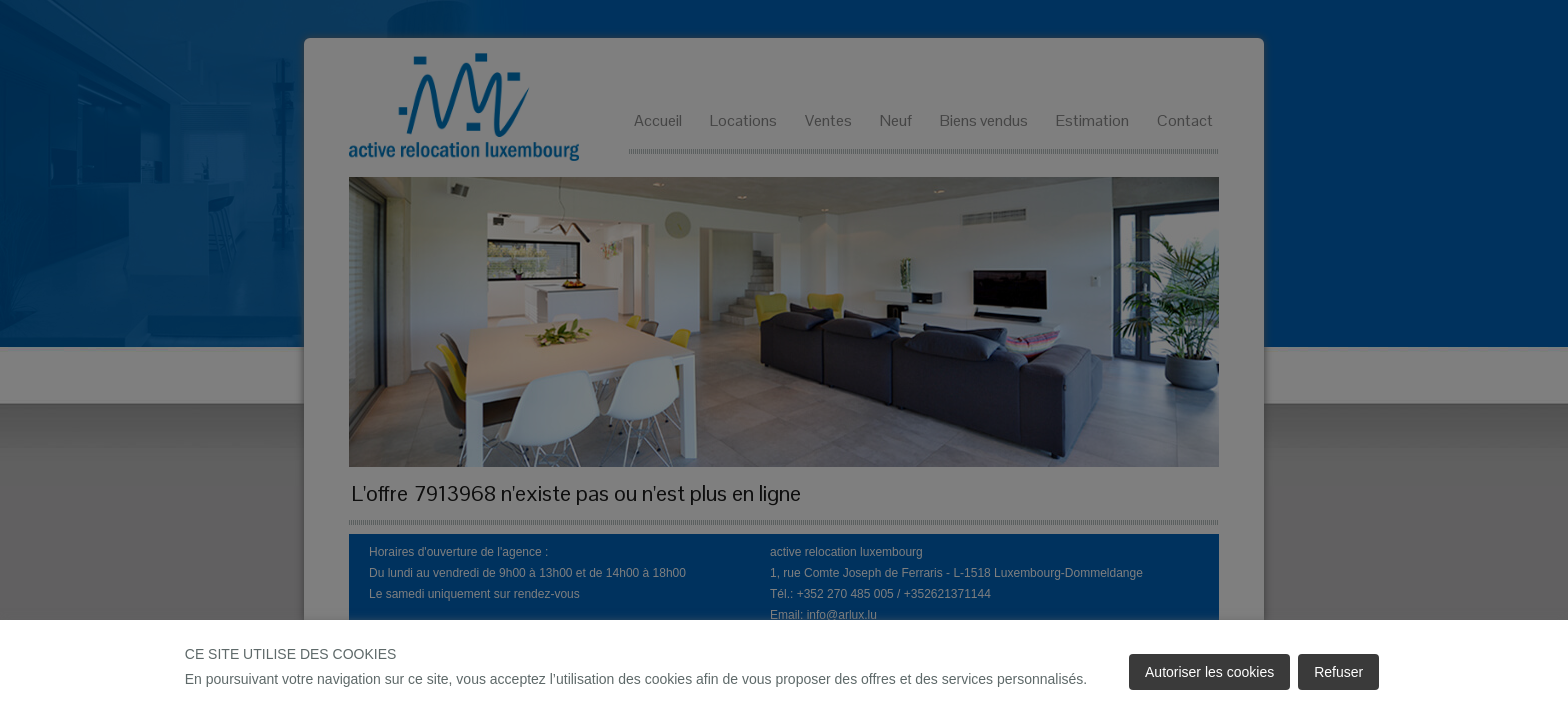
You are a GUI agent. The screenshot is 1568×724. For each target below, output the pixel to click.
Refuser (1338, 672)
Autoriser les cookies (1209, 672)
